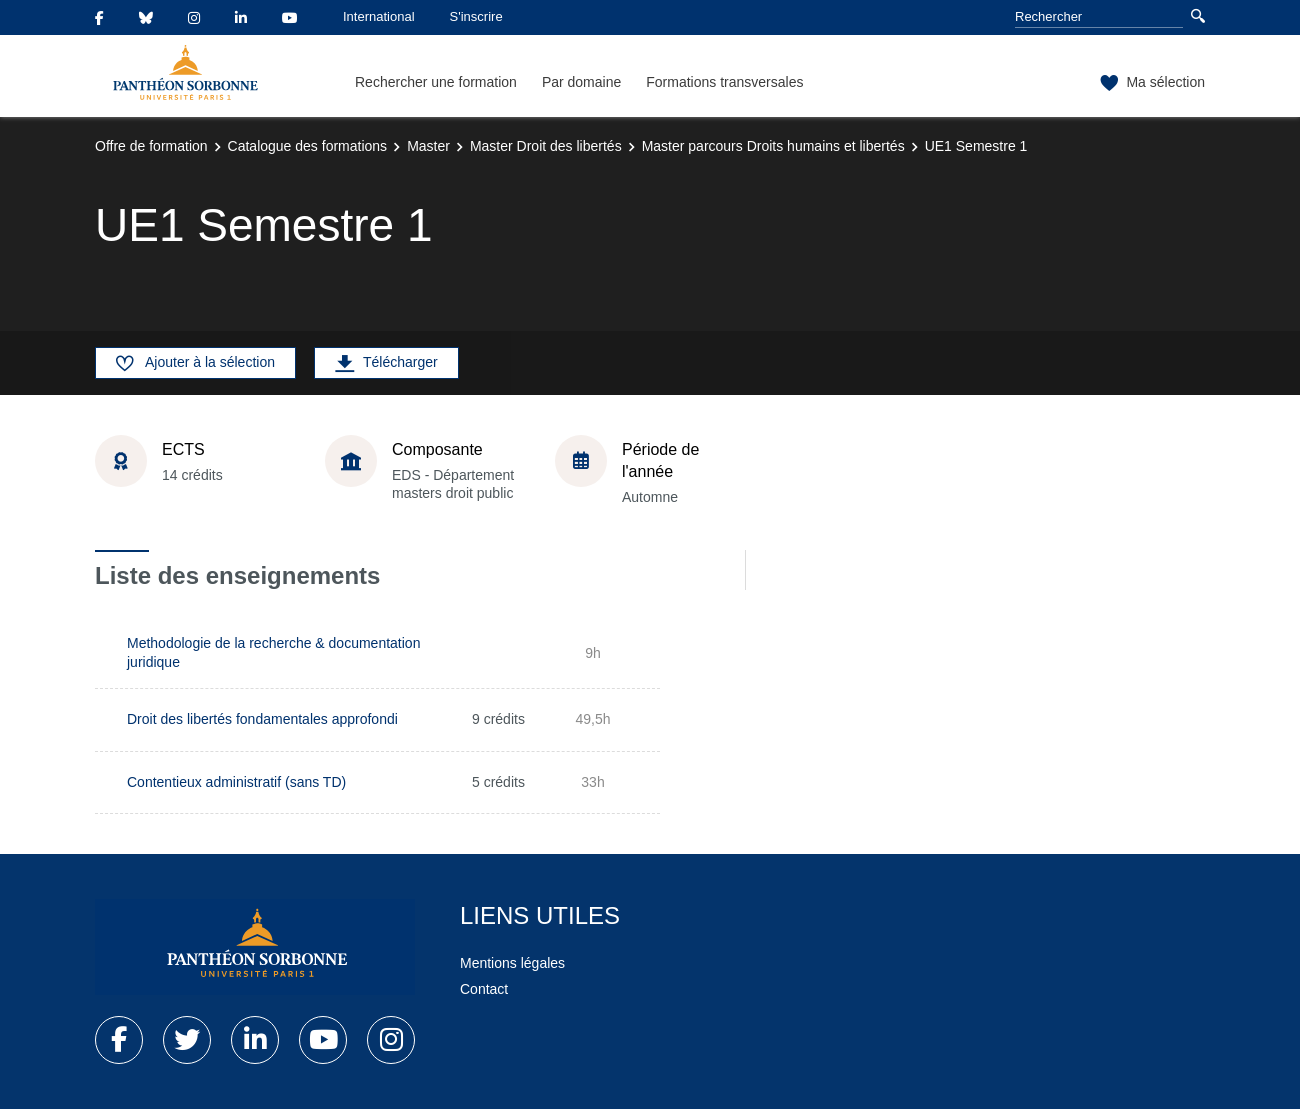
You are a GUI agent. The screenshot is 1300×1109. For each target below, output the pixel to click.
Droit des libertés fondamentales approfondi (262, 719)
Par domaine (581, 82)
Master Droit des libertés (546, 146)
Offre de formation (151, 146)
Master (428, 146)
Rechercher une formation (436, 82)
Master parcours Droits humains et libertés (773, 146)
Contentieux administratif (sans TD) (236, 782)
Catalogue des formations (308, 146)
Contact (484, 989)
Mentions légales (512, 963)
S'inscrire (476, 16)
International (379, 16)
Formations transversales (724, 82)
